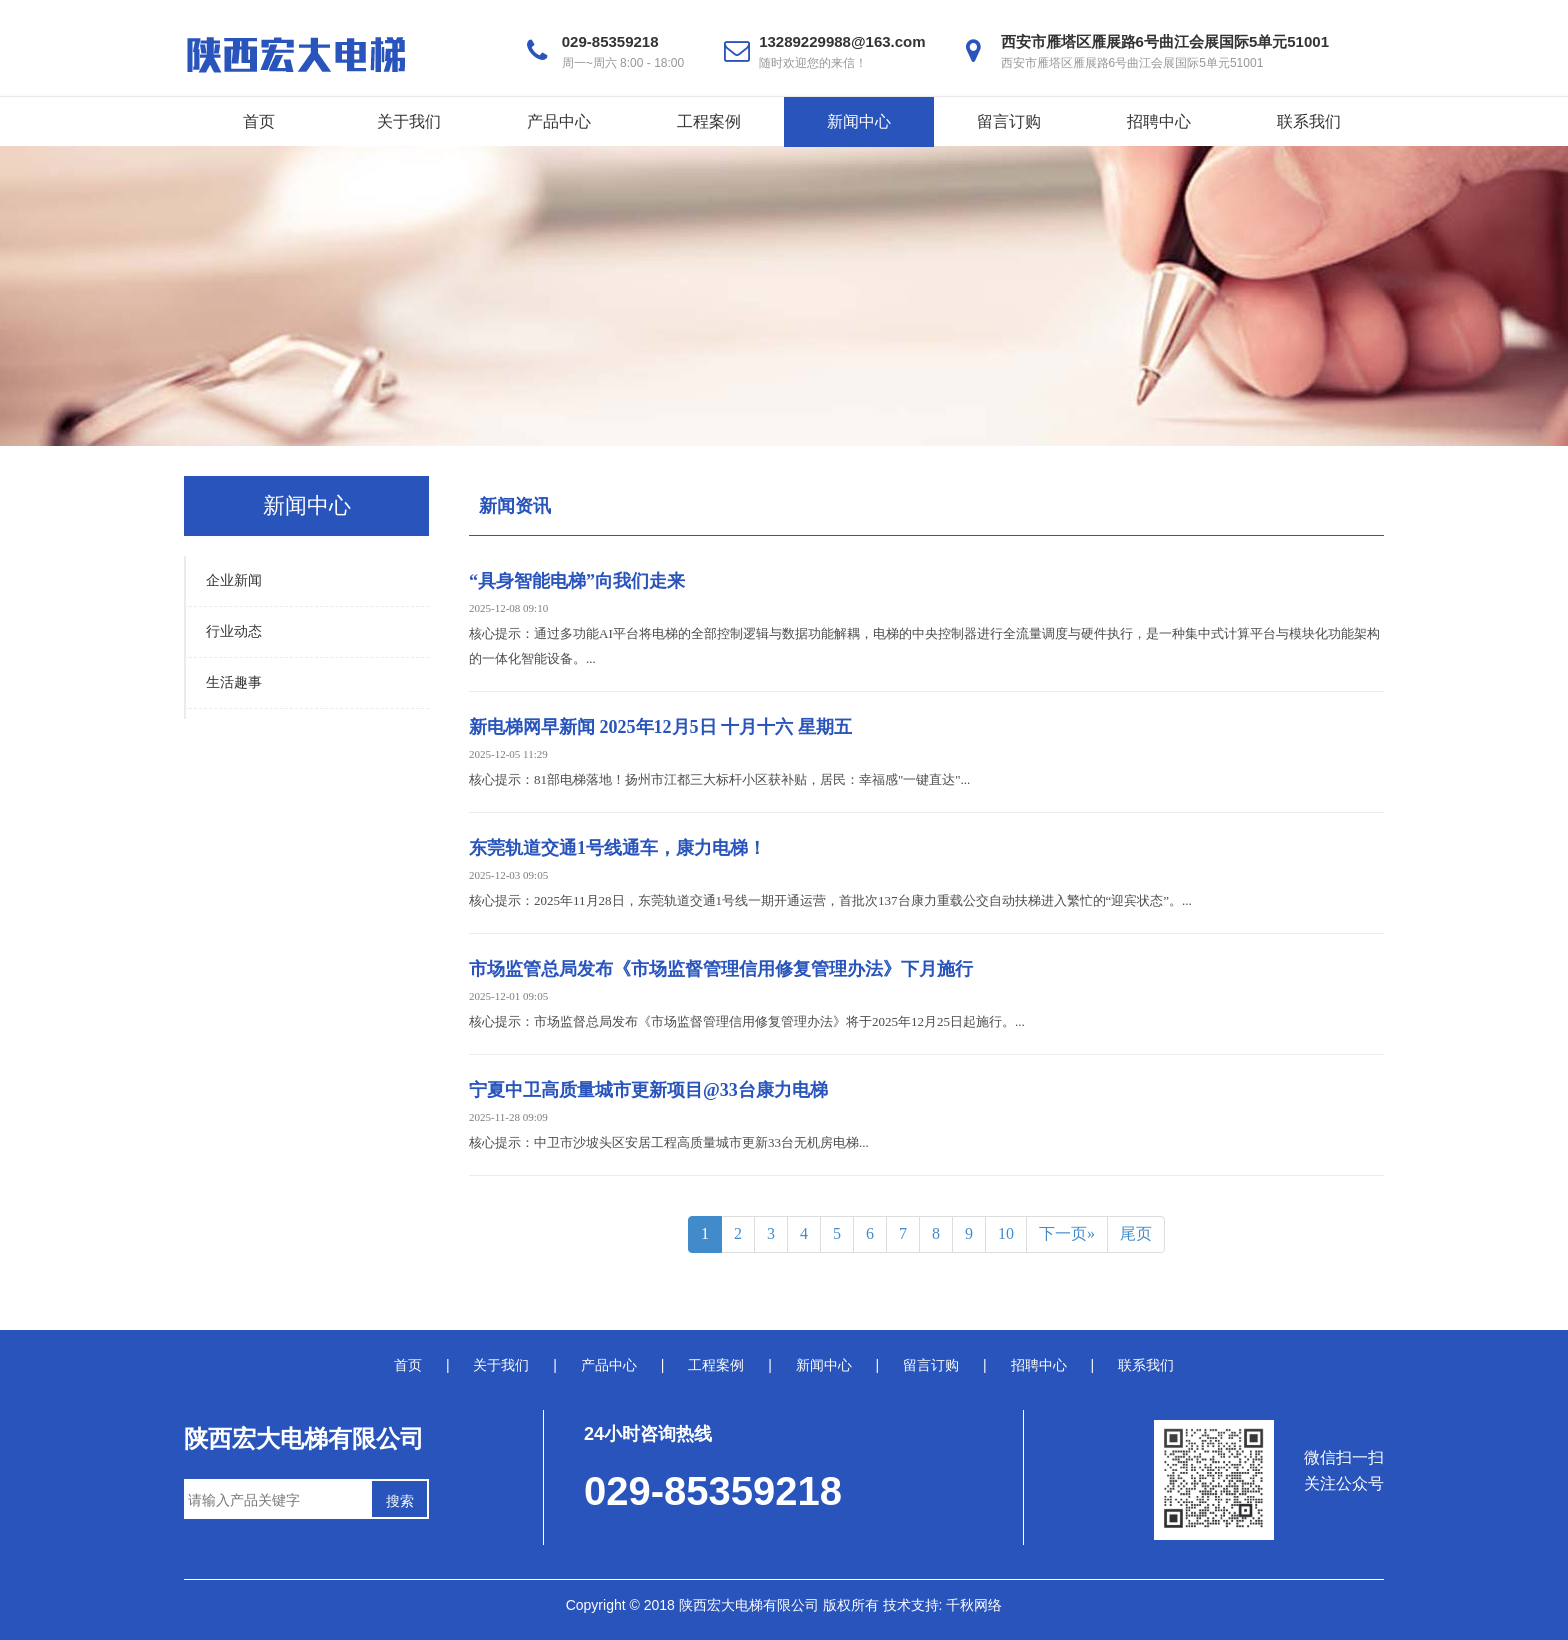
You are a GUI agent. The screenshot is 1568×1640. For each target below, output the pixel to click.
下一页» (1067, 1233)
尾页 (1136, 1233)
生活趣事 (234, 682)
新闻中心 (859, 121)
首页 (259, 121)
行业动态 (234, 631)
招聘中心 (1159, 121)
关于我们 (409, 121)
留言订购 (1009, 121)
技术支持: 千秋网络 (943, 1605)
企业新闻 (234, 580)
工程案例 (709, 121)
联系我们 (1309, 121)
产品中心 (559, 121)
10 (1006, 1233)
